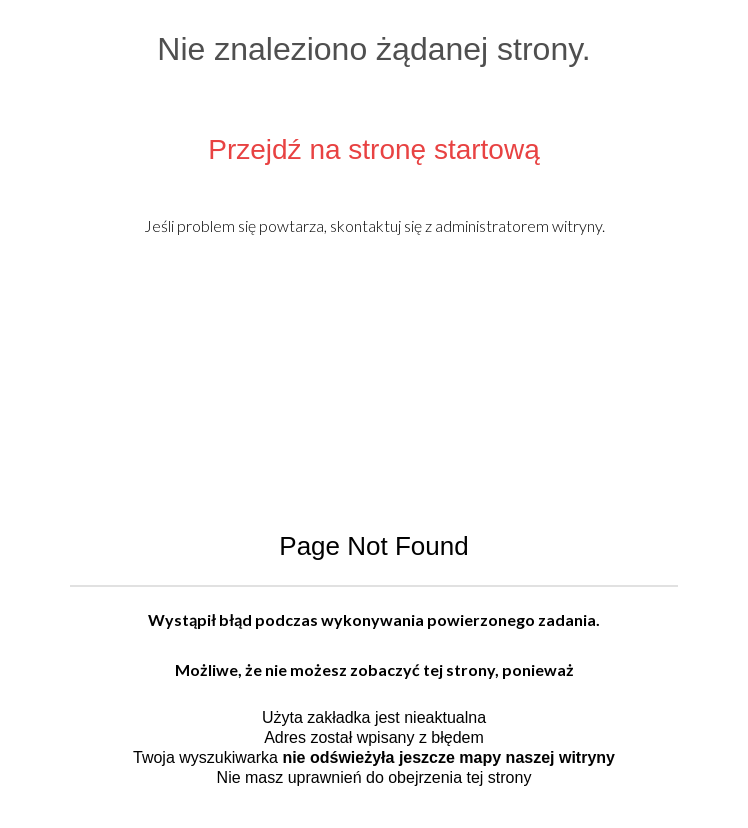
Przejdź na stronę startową (374, 149)
